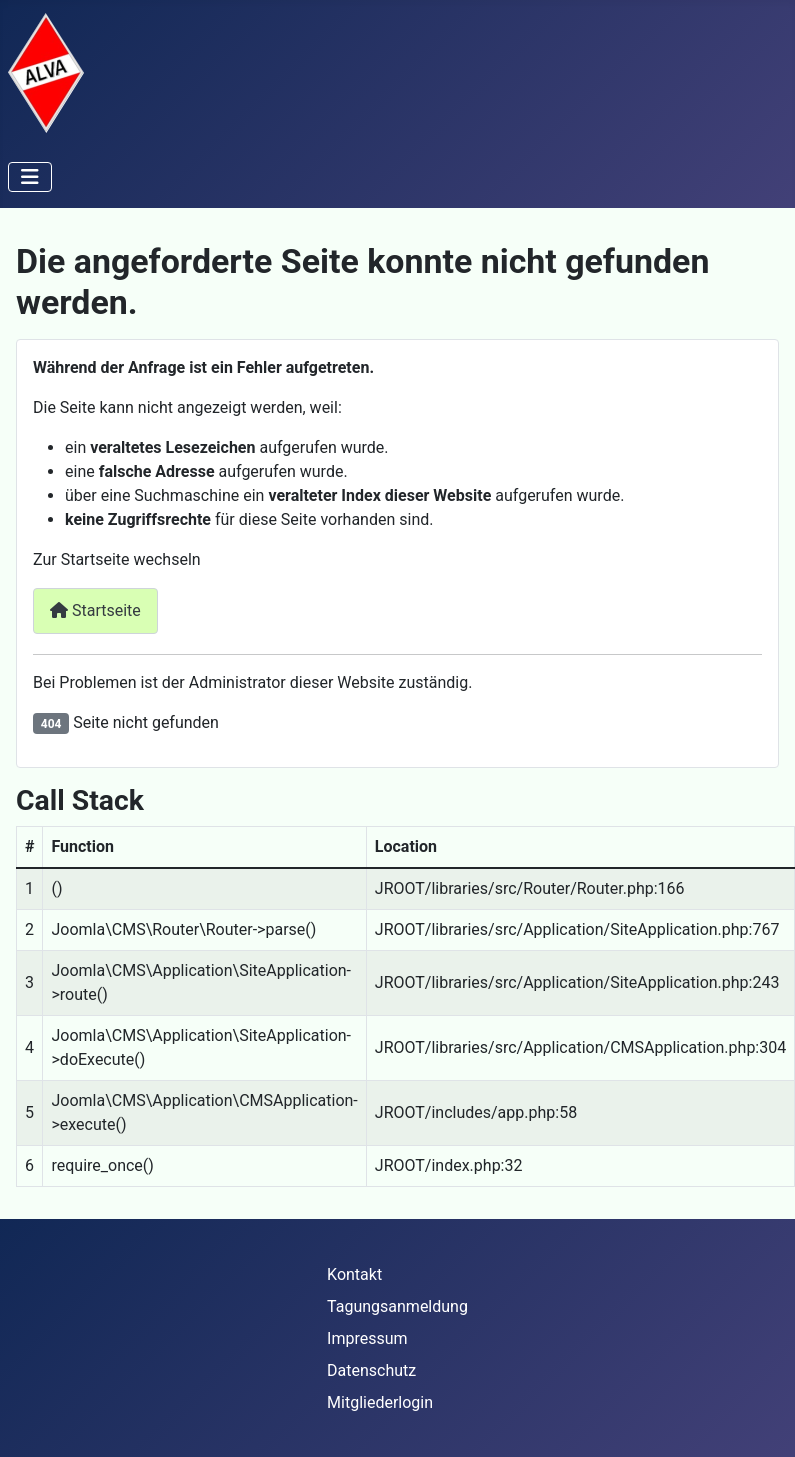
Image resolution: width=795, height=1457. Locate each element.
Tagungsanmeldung (397, 1306)
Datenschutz (371, 1370)
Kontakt (354, 1274)
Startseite (95, 610)
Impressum (367, 1338)
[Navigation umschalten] (30, 177)
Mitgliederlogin (380, 1402)
